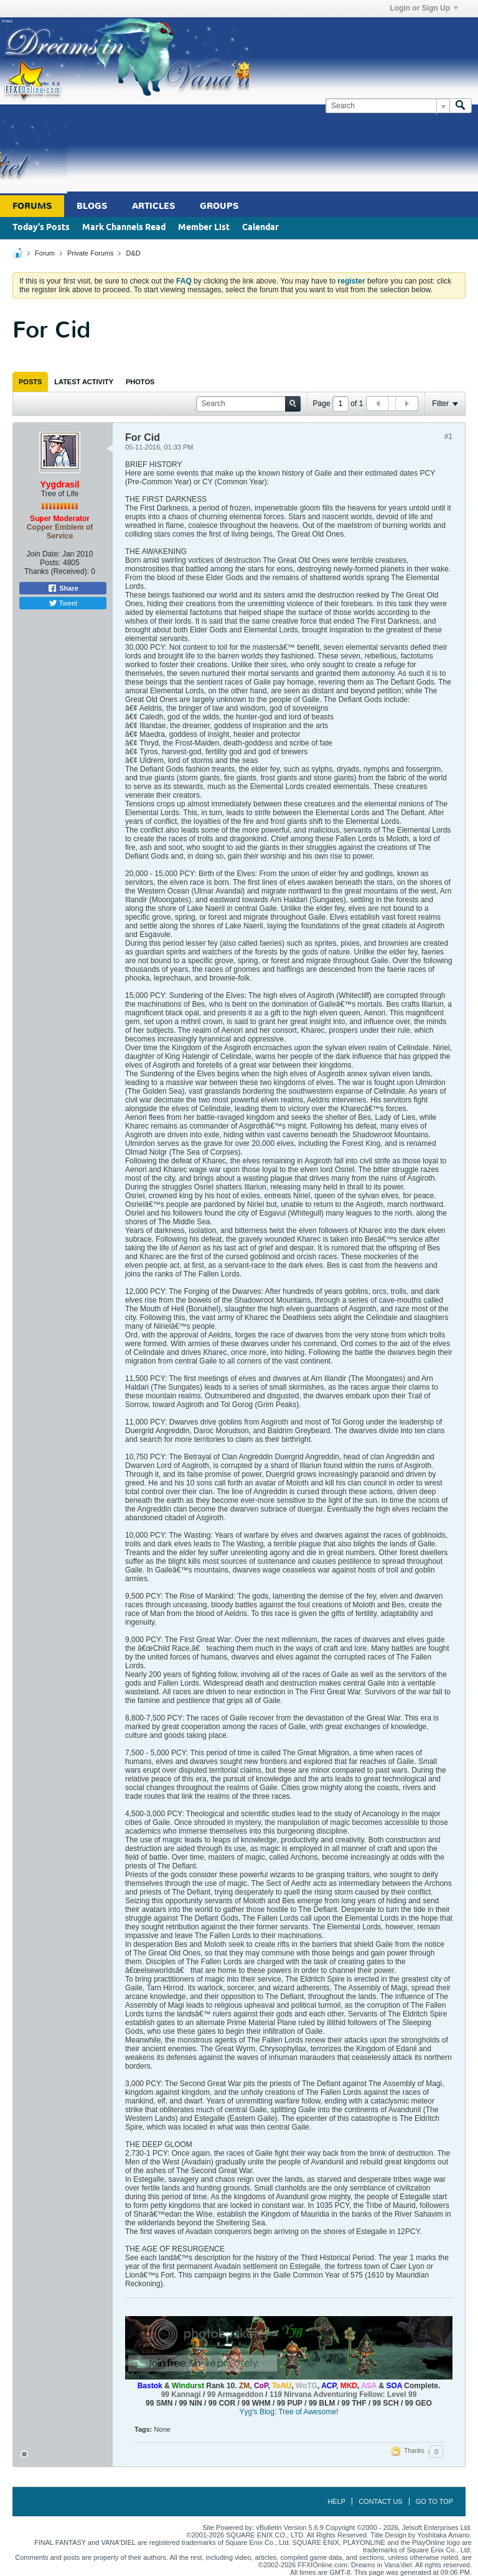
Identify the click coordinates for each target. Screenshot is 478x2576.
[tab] (30, 382)
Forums (32, 206)
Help (336, 2501)
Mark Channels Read (124, 228)
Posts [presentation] (30, 381)
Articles (153, 206)
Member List (204, 228)
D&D (133, 253)
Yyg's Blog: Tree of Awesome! (289, 2411)
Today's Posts (41, 228)
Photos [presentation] (140, 381)
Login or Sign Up (424, 8)
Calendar (260, 228)
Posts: (50, 562)
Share (62, 588)
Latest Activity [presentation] (83, 381)
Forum (45, 253)
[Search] (387, 106)
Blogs (92, 206)
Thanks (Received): (56, 571)
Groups (219, 206)
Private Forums (90, 253)
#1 (448, 436)
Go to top (434, 2501)
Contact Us (380, 2501)
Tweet (63, 603)
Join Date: (43, 554)
